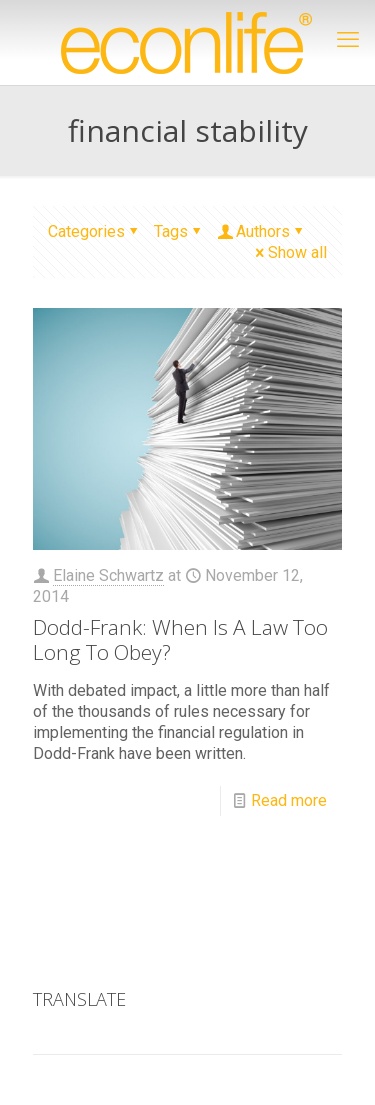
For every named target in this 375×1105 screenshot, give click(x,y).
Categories (94, 231)
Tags (179, 231)
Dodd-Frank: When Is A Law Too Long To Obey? (180, 639)
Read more (289, 800)
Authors (261, 231)
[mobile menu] (348, 40)
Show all (289, 252)
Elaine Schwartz (108, 575)
